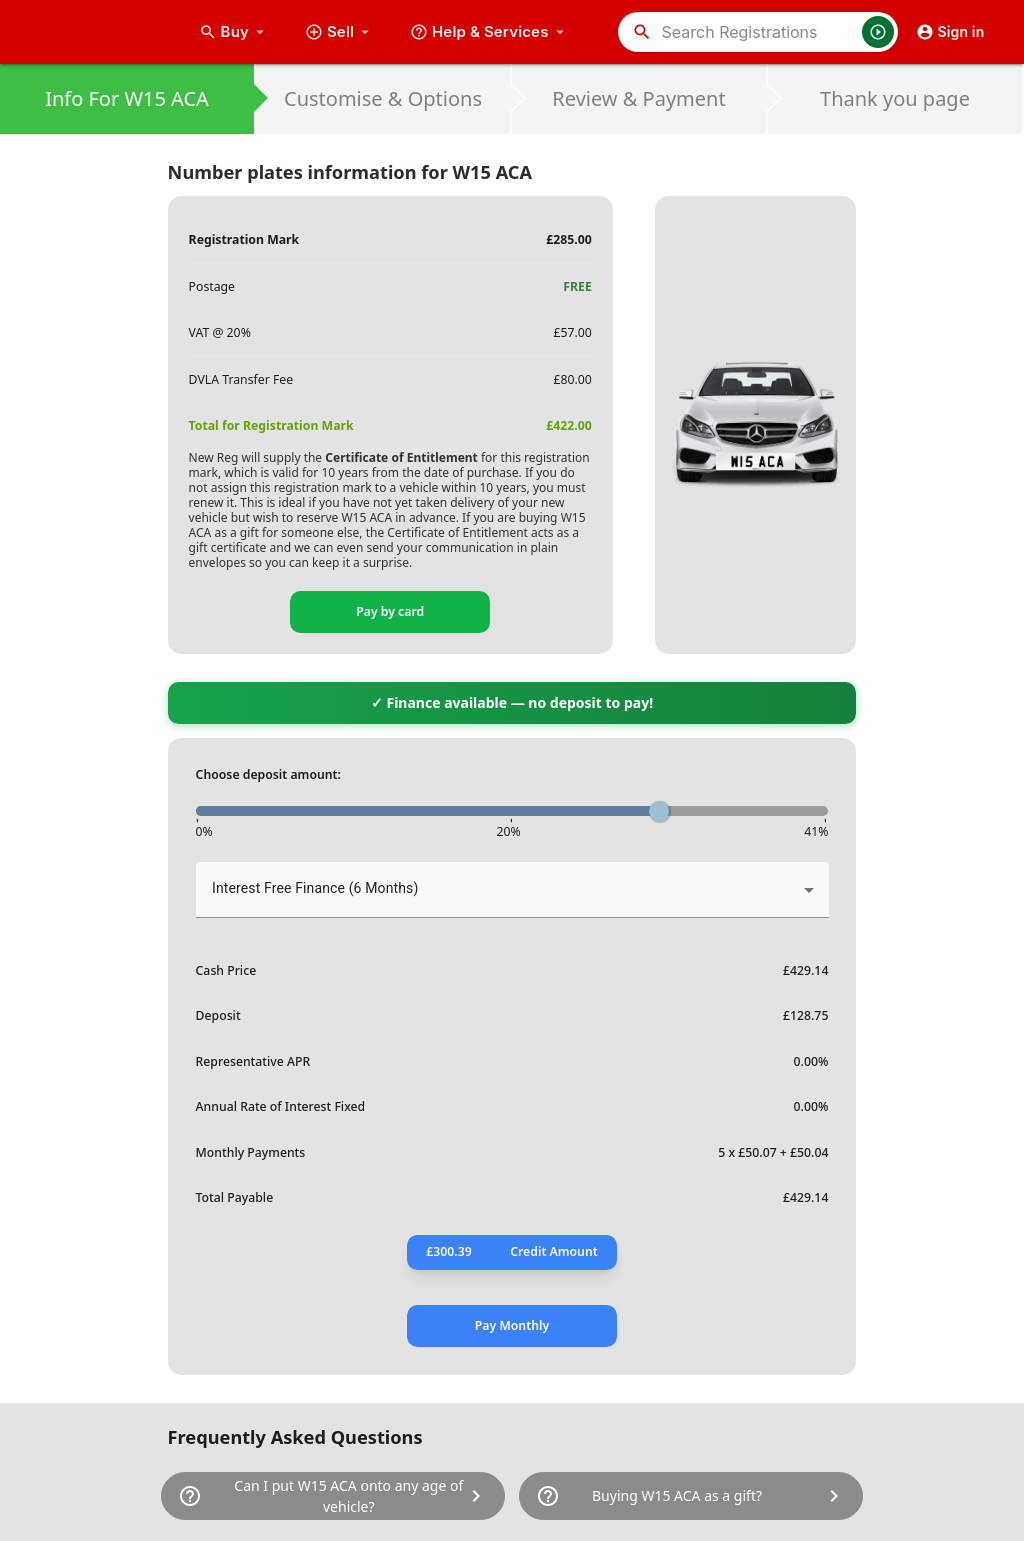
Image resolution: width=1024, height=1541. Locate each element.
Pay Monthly (512, 1325)
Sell (339, 32)
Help (489, 32)
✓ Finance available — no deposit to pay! (512, 702)
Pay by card (390, 611)
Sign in (950, 32)
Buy (234, 32)
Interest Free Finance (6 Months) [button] (315, 888)
